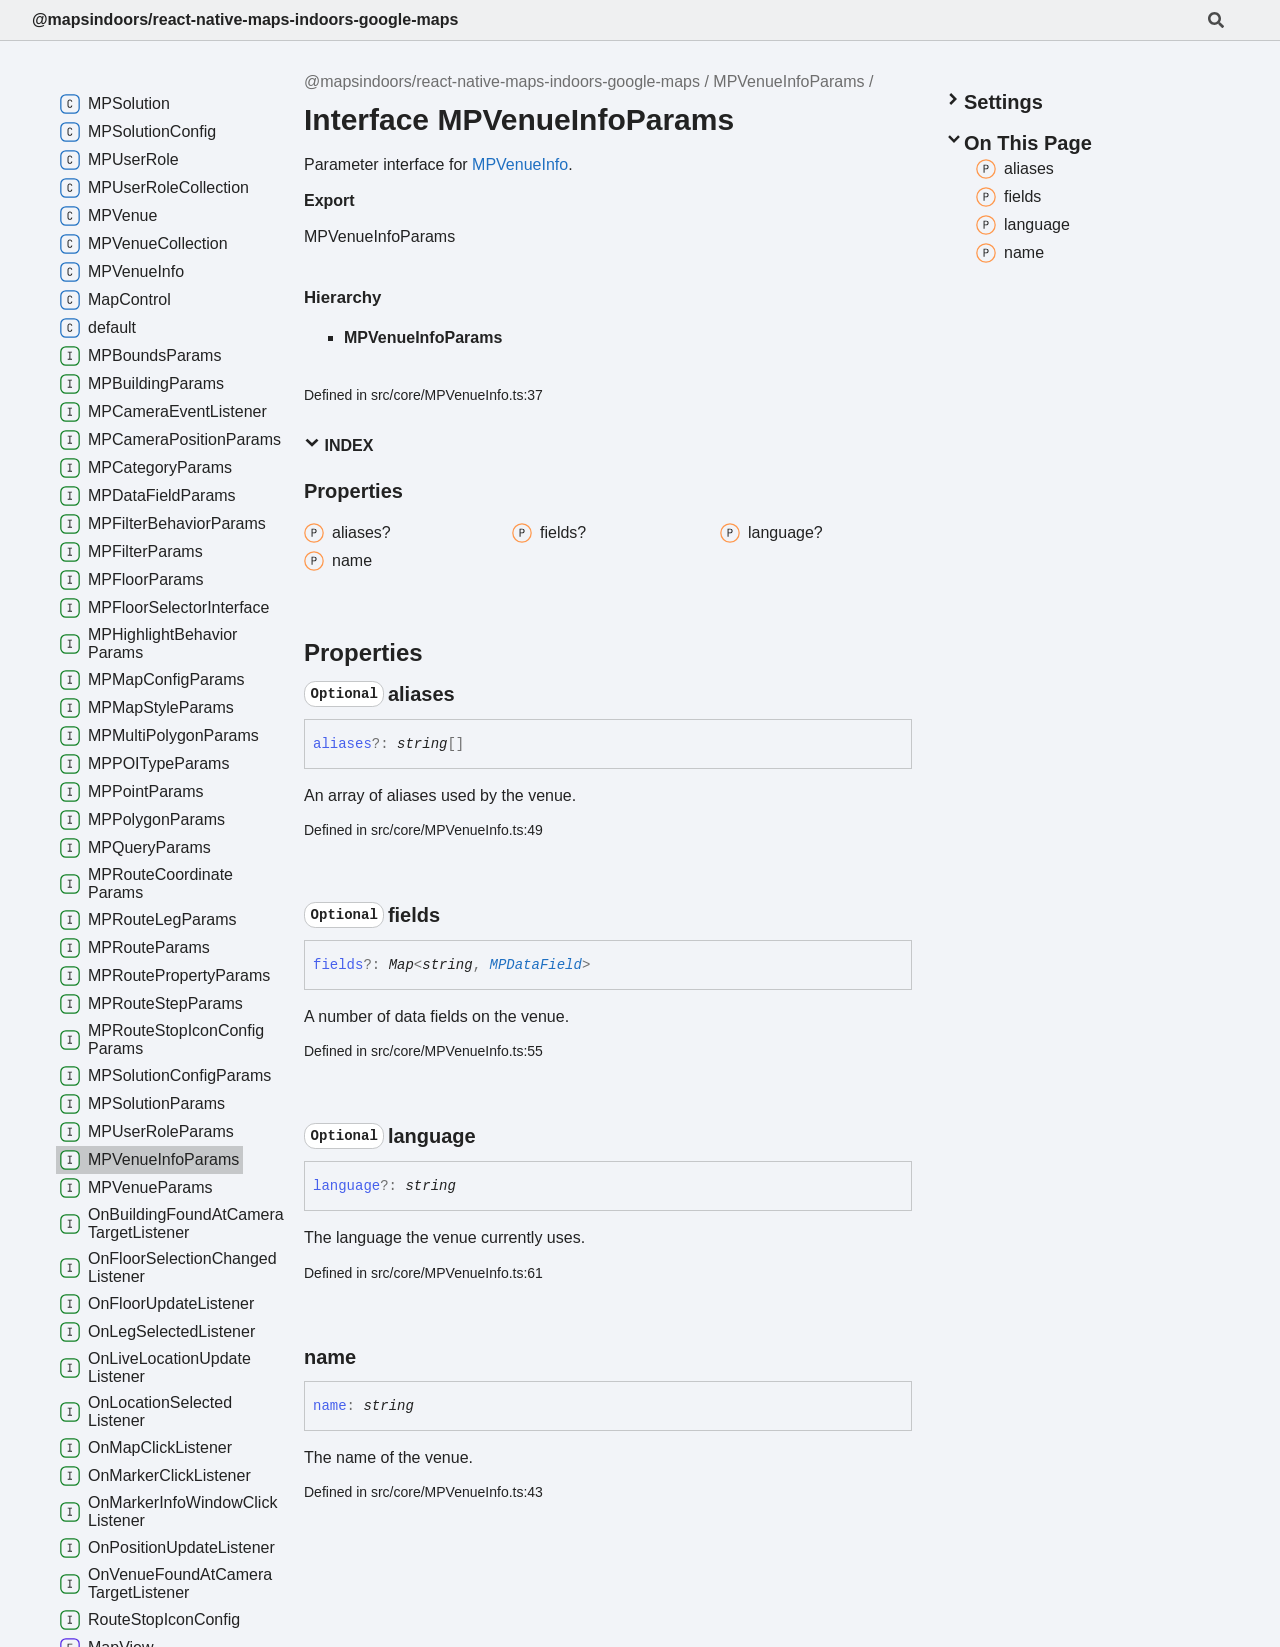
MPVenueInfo (520, 164)
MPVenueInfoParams (788, 81)
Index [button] (338, 444)
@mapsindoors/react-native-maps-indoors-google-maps (245, 19)
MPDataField (536, 965)
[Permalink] (473, 694)
